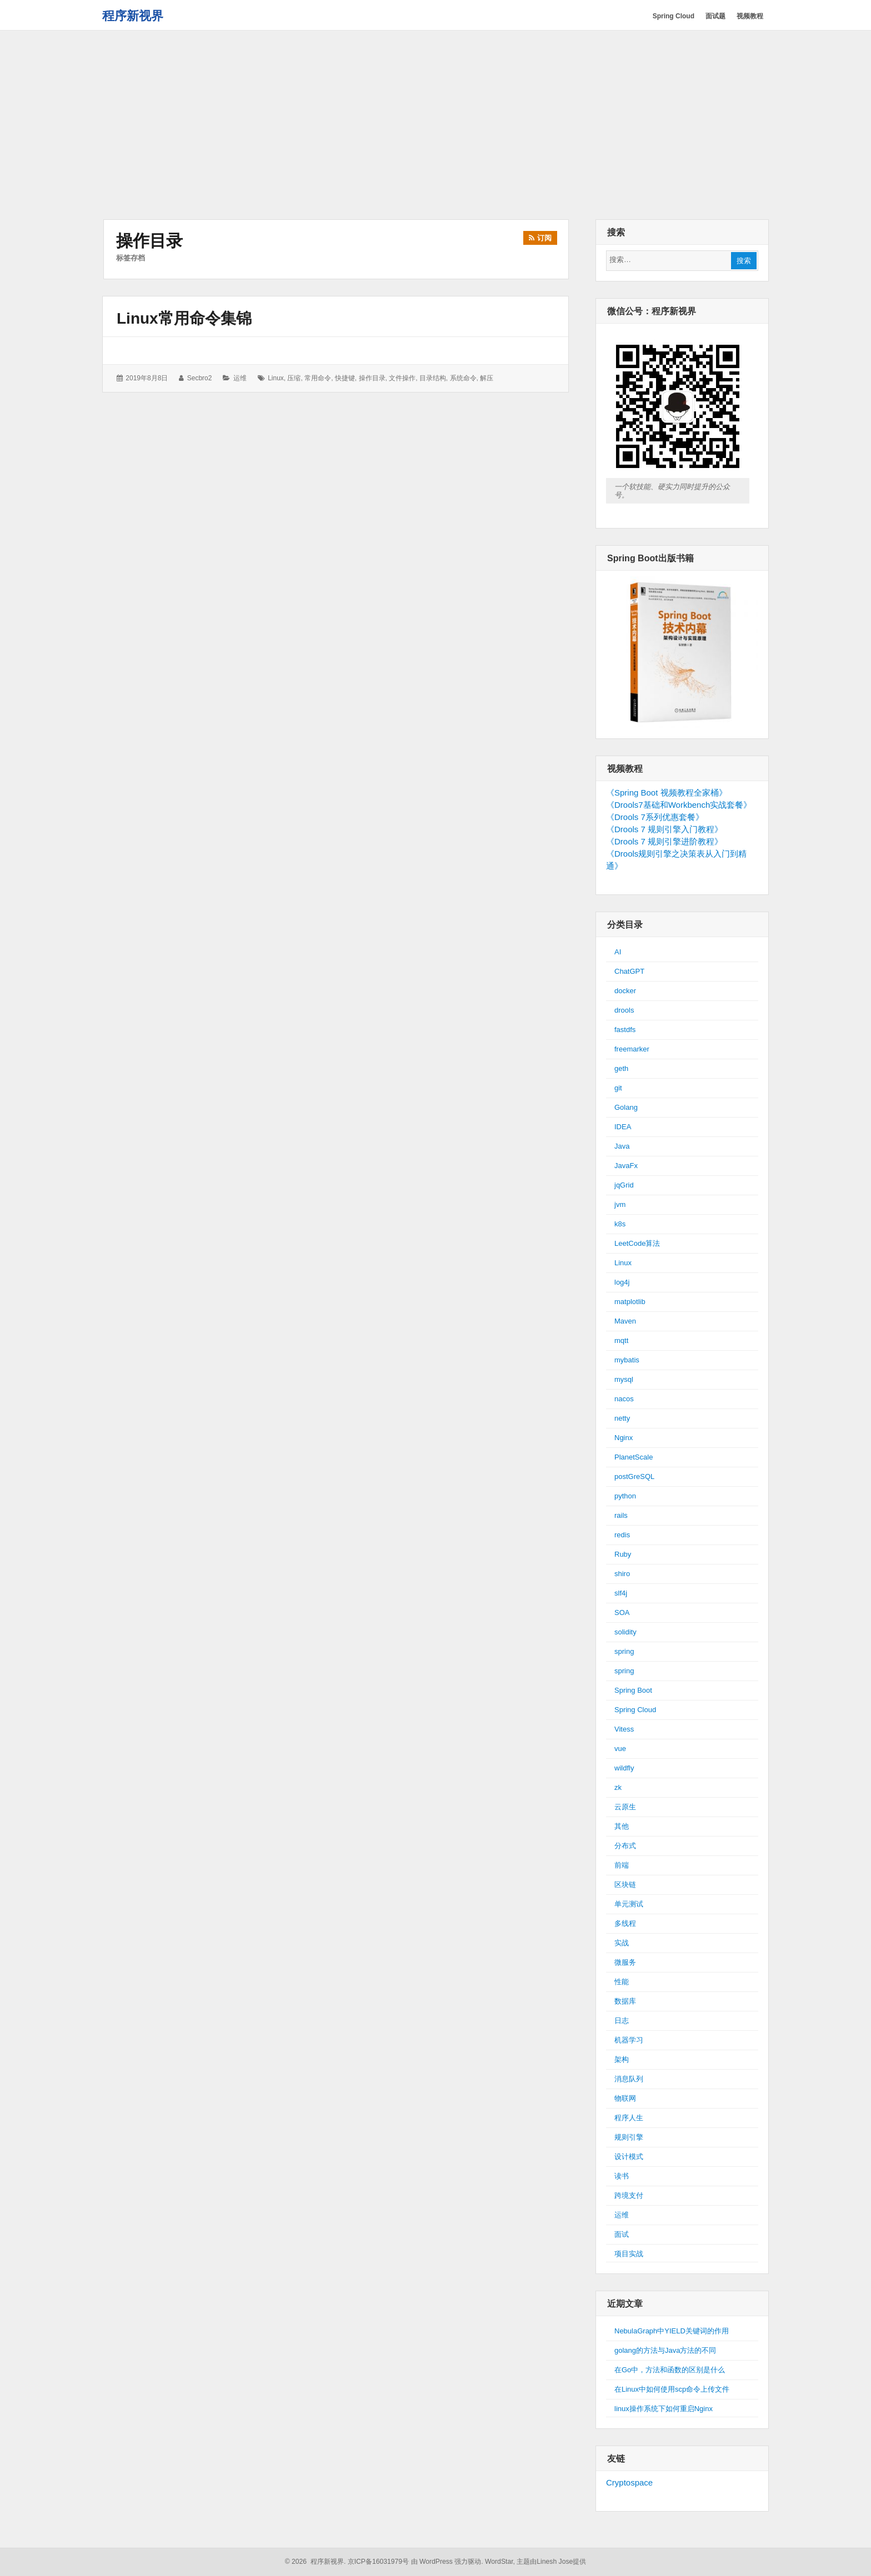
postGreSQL (634, 1476)
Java (621, 1146)
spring (624, 1651)
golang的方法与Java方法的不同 (665, 2350)
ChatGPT (629, 971)
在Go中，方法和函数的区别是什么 (669, 2370)
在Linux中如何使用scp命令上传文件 (671, 2389)
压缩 (294, 378)
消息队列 (628, 2079)
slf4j (620, 1593)
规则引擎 (628, 2137)
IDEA (622, 1127)
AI (617, 952)
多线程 (625, 1923)
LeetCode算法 (637, 1243)
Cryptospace (629, 2482)
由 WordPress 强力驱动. (447, 2561)
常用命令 (317, 378)
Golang (626, 1107)
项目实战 (628, 2254)
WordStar (499, 2561)
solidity (625, 1632)
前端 (621, 1865)
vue (620, 1748)
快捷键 (345, 378)
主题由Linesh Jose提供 (551, 2561)
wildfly (624, 1768)
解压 (486, 378)
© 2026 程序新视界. (315, 2561)
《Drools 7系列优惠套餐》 (655, 817)
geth (621, 1068)
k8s (619, 1224)
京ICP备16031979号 (378, 2561)
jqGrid (624, 1185)
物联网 (625, 2098)
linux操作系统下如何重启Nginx (663, 2408)
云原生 (625, 1807)
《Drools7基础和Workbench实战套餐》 (679, 804)
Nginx (623, 1437)
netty (622, 1418)
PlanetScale (633, 1457)
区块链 (625, 1884)
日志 (621, 2020)
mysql (623, 1379)
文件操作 (402, 378)
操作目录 (372, 378)
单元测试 (628, 1904)
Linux (623, 1263)
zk (618, 1787)
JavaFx (626, 1165)
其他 (621, 1826)
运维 (240, 378)
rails (621, 1515)
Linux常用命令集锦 (184, 318)
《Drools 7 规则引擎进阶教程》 (664, 841)
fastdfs (624, 1029)
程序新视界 (132, 16)
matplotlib (629, 1301)
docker (625, 991)
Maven (625, 1321)
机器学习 (628, 2040)
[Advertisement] (435, 126)
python (625, 1496)
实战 (621, 1943)
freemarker (631, 1049)
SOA (621, 1612)
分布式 (625, 1846)
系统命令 (463, 378)
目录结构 (432, 378)
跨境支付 (628, 2195)
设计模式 (628, 2156)
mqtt (621, 1340)
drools (624, 1010)
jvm (619, 1204)
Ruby (622, 1554)
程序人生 (628, 2118)
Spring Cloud (635, 1709)
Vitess (624, 1729)
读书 (621, 2176)
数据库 (625, 2001)
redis (622, 1535)
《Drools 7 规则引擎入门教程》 (664, 829)
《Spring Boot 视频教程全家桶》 (666, 792)
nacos (624, 1399)
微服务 (625, 1962)
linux (276, 378)
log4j (621, 1282)
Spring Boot (633, 1690)
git (618, 1088)
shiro (622, 1573)
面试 (621, 2234)
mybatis (626, 1360)
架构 (621, 2059)
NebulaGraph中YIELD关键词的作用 (671, 2331)
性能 (621, 1982)
